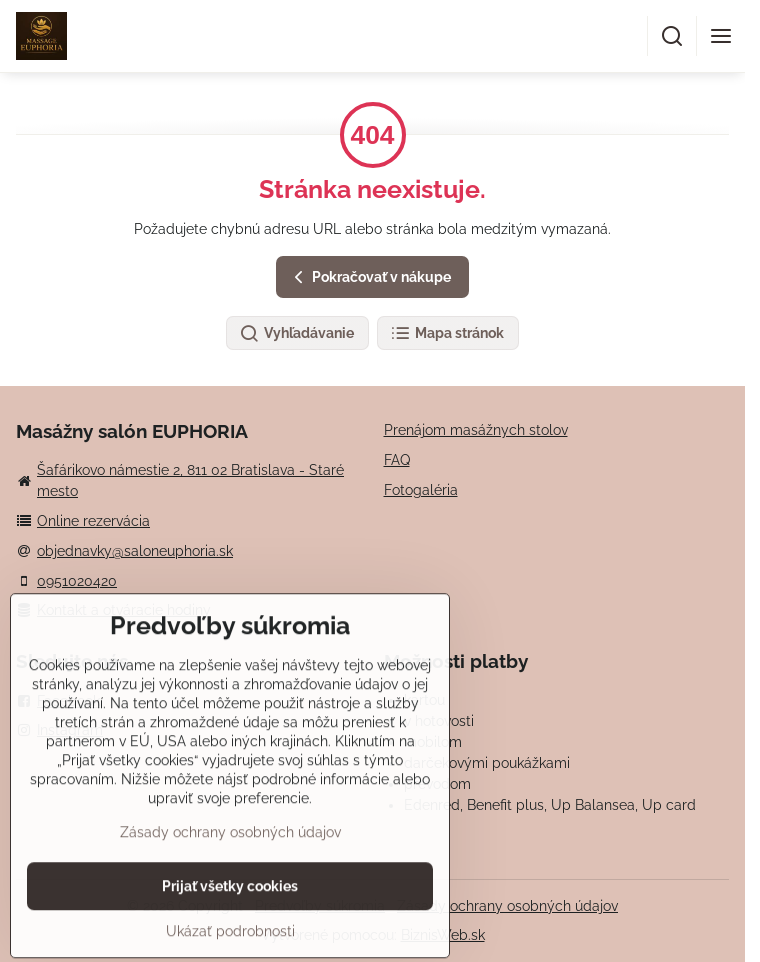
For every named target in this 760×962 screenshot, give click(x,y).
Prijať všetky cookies (230, 932)
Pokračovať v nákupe (369, 277)
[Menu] (721, 36)
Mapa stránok (447, 334)
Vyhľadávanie (296, 334)
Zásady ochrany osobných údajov (507, 906)
